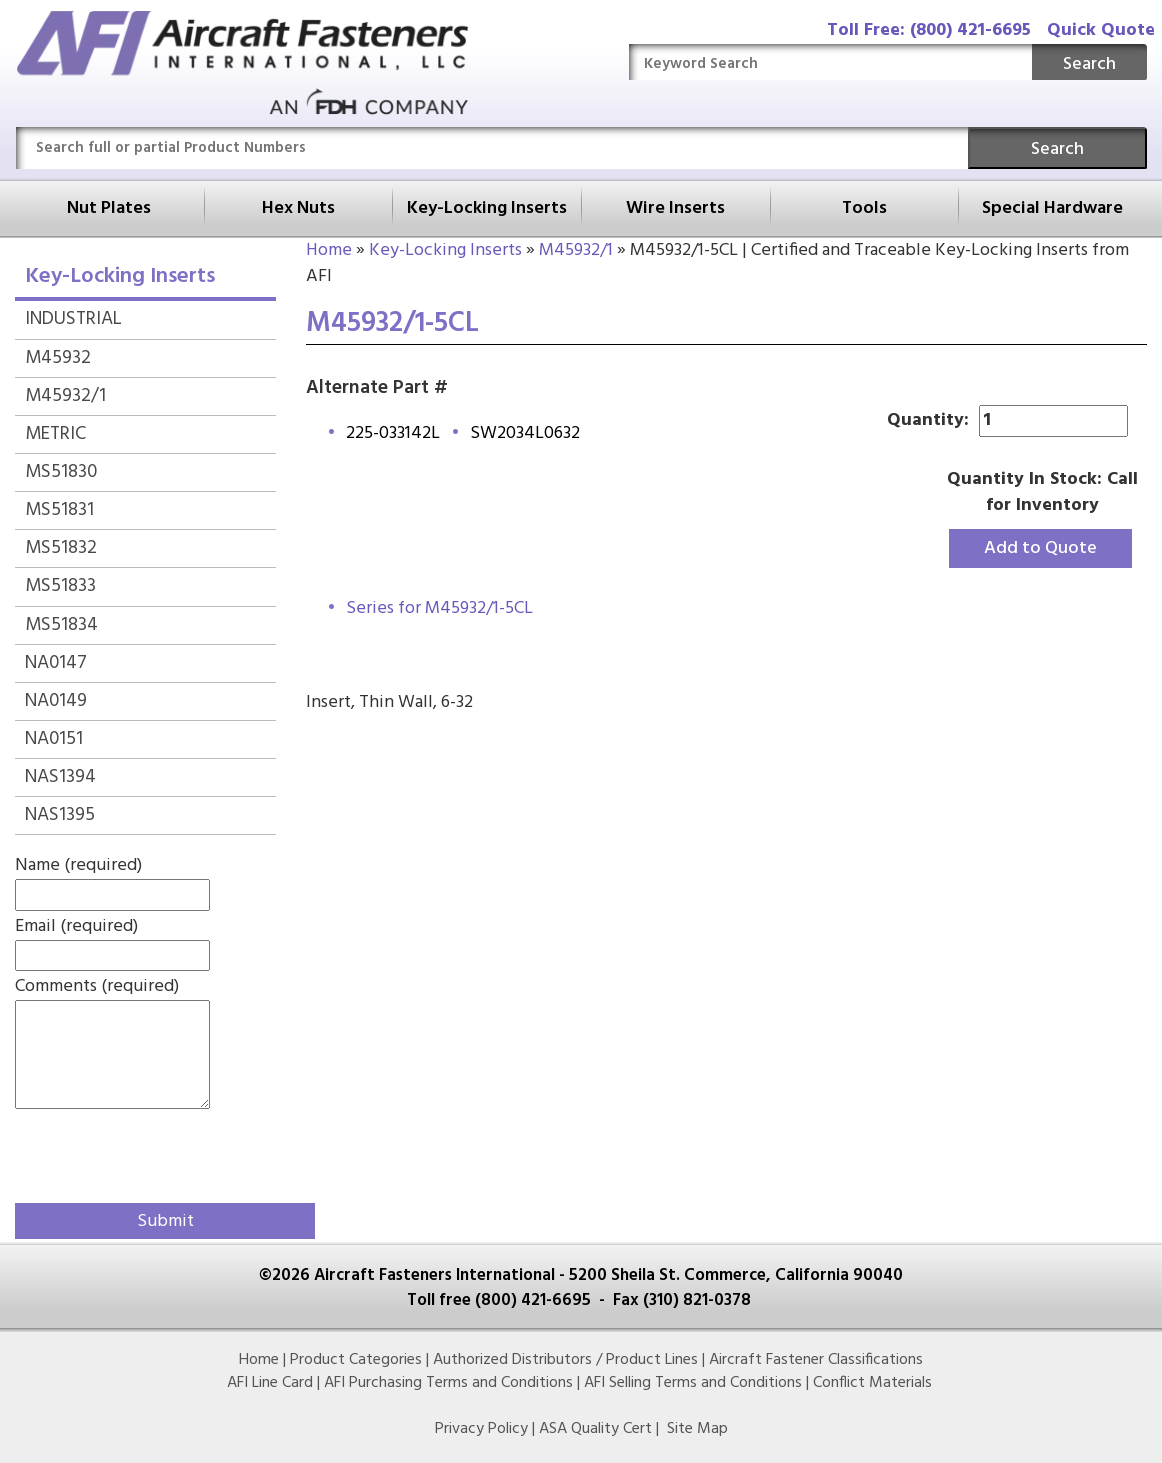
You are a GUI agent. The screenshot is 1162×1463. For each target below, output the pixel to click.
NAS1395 (60, 815)
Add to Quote (1040, 548)
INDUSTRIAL (73, 319)
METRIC (55, 434)
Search (1089, 64)
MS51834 (61, 625)
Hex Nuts (298, 208)
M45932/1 (576, 250)
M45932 (58, 358)
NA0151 (54, 739)
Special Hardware (1052, 208)
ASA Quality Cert (595, 1429)
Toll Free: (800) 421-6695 (929, 30)
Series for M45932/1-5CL (439, 608)
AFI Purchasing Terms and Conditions (448, 1383)
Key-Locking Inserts (487, 208)
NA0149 (56, 701)
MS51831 (59, 510)
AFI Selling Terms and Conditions (693, 1383)
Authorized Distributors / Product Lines (565, 1360)
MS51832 (61, 548)
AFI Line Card (270, 1383)
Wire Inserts (675, 208)
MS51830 (61, 472)
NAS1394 (60, 777)
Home (329, 250)
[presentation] (132, 1152)
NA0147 (56, 663)
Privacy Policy (481, 1429)
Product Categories (356, 1360)
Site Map (697, 1429)
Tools (864, 208)
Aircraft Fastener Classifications (816, 1360)
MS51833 (60, 586)
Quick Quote (1101, 30)
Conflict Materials (872, 1383)
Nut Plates (109, 208)
